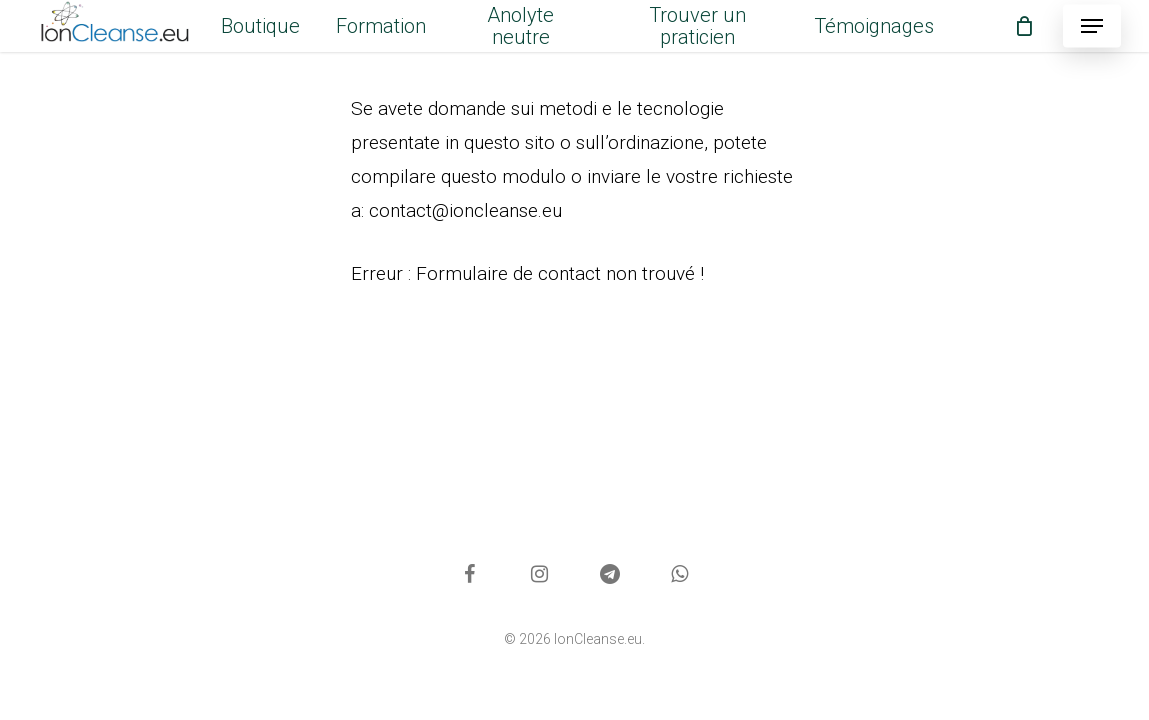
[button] (1092, 26)
